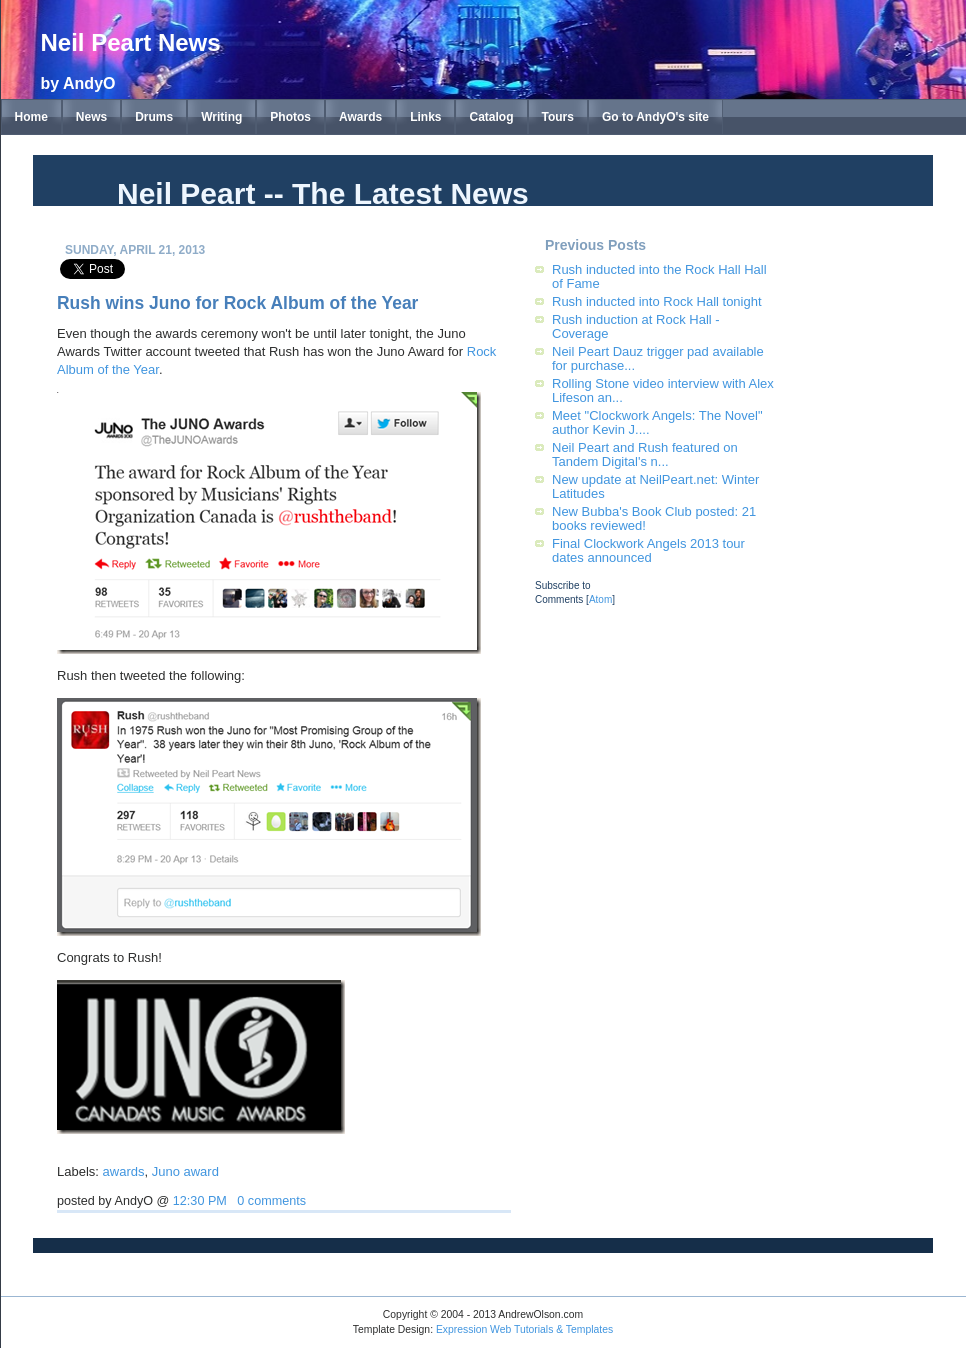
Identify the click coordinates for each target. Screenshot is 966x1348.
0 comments (271, 1201)
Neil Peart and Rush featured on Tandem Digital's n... (645, 454)
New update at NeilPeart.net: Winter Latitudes (655, 486)
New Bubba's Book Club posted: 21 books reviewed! (654, 518)
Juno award (185, 1171)
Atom (600, 599)
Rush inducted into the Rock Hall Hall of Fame (659, 276)
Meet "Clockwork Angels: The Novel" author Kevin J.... (657, 422)
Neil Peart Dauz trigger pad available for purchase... (658, 358)
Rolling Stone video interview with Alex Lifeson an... (663, 390)
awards (124, 1171)
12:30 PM (200, 1201)
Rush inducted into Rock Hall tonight (657, 301)
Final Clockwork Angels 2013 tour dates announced (648, 550)
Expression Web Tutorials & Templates (524, 1329)
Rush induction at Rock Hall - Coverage (636, 326)
